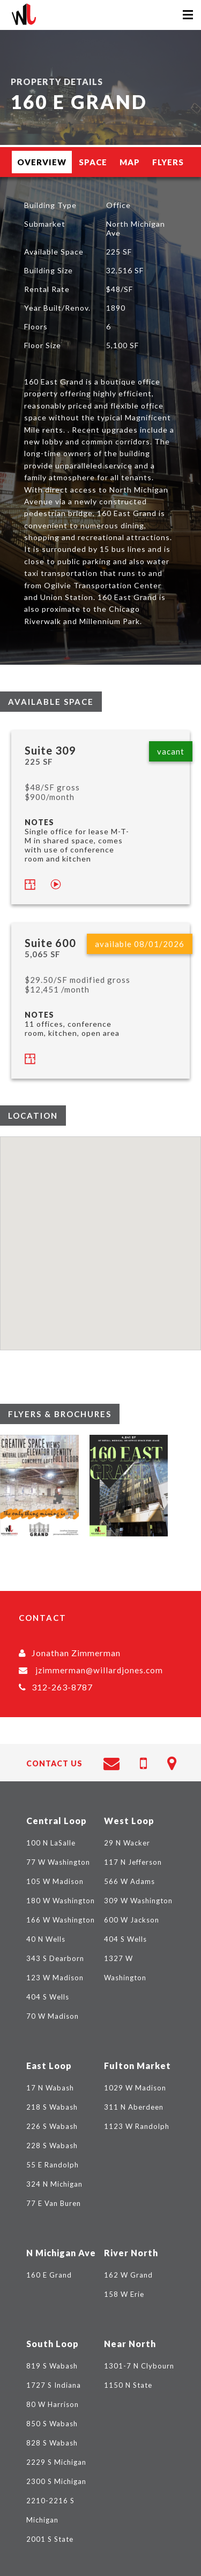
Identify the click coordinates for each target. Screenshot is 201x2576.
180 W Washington (60, 1900)
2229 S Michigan (56, 2462)
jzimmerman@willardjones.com (99, 1670)
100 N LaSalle (51, 1843)
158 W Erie (124, 2294)
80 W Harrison (52, 2404)
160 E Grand (49, 2275)
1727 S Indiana (53, 2385)
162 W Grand (128, 2275)
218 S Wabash (52, 2107)
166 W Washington (60, 1920)
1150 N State (128, 2385)
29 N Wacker (127, 1843)
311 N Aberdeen (133, 2107)
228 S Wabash (52, 2145)
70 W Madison (52, 2016)
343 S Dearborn (55, 1958)
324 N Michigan (54, 2184)
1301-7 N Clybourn (139, 2366)
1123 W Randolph (136, 2126)
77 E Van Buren (53, 2203)
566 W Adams (129, 1881)
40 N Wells (45, 1939)
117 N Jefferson (133, 1862)
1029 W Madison (135, 2087)
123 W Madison (55, 1977)
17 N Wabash (50, 2087)
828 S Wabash (52, 2443)
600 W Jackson (131, 1920)
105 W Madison (55, 1881)
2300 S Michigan (56, 2481)
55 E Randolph (52, 2164)
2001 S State (49, 2539)
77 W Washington (58, 1862)
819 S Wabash (52, 2366)
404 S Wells (47, 1997)
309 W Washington (138, 1900)
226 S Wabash (52, 2126)
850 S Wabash (52, 2423)
